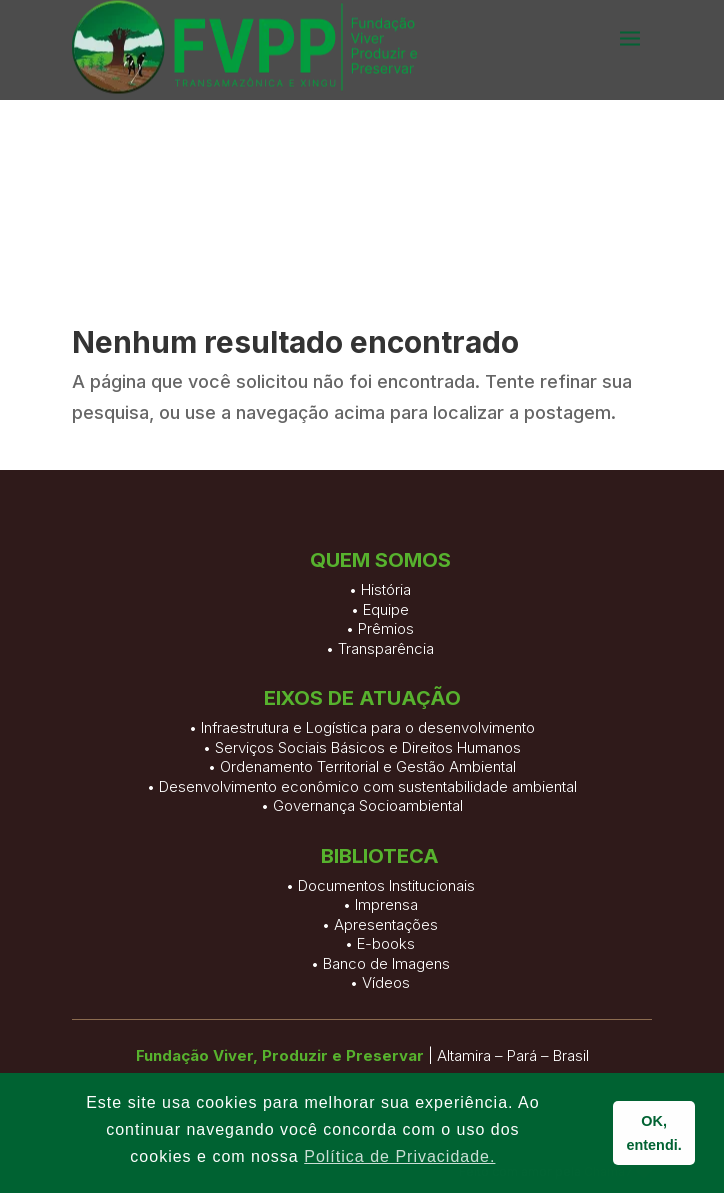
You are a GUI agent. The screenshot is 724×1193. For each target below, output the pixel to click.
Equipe (386, 631)
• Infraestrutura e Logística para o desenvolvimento (362, 727)
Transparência (386, 670)
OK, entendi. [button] (654, 1133)
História (386, 612)
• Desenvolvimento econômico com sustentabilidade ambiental (362, 786)
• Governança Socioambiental (362, 805)
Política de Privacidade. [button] (399, 1156)
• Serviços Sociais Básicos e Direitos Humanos (362, 747)
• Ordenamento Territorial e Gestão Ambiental (362, 766)
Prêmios (386, 651)
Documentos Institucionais (386, 1001)
